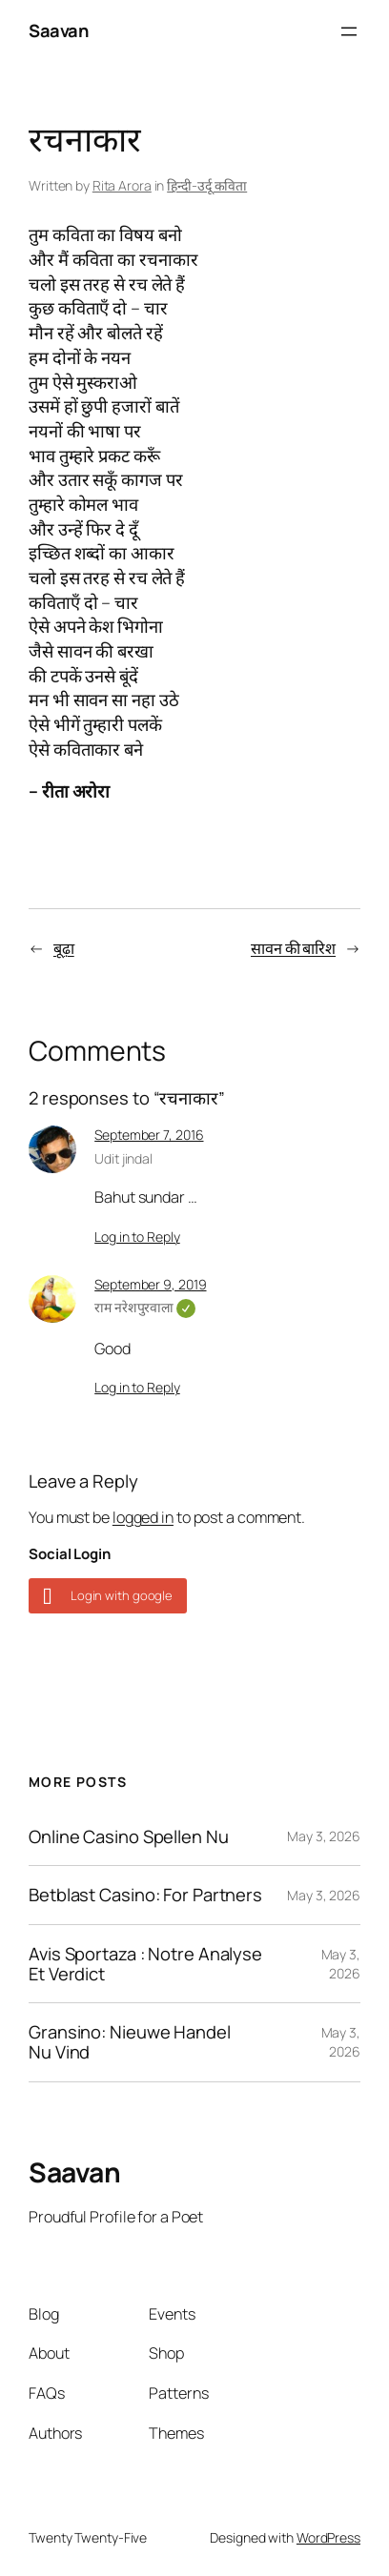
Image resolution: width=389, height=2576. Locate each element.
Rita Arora (122, 185)
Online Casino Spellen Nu (129, 1837)
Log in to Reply (137, 1236)
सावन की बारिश (293, 948)
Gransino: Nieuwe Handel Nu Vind (130, 2041)
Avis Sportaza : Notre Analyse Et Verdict (145, 1963)
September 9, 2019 (150, 1284)
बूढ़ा (63, 948)
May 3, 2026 (323, 1836)
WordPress (328, 2537)
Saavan (58, 30)
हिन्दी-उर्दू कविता (207, 185)
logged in (143, 1517)
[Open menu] (349, 31)
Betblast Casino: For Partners (145, 1895)
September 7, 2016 (148, 1135)
